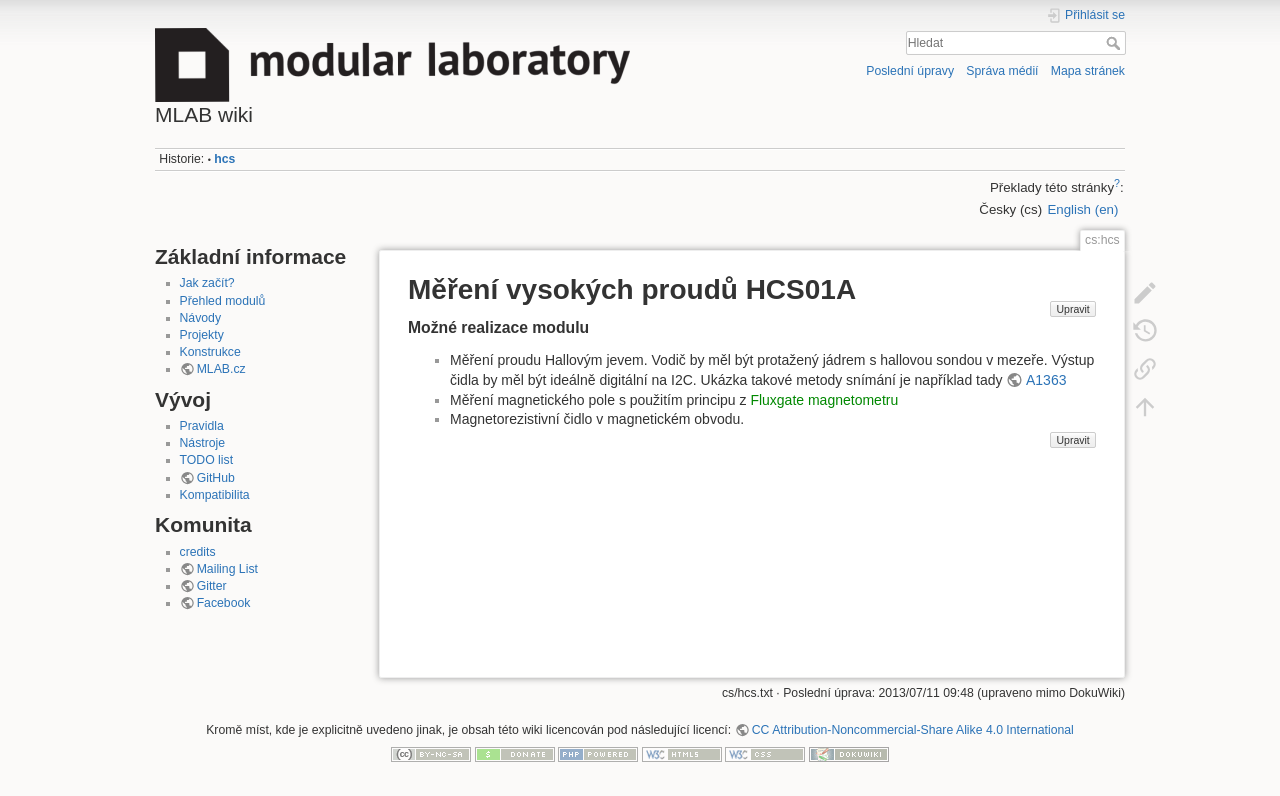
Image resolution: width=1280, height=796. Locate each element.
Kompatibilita (215, 495)
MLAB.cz (221, 369)
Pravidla (202, 426)
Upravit (1072, 309)
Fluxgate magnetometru (824, 400)
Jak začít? (207, 283)
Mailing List (227, 569)
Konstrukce (210, 352)
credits (198, 552)
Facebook (224, 603)
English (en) (1082, 209)
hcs (224, 159)
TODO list (207, 460)
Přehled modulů (223, 301)
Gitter (212, 586)
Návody (201, 318)
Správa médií (1002, 71)
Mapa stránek (1088, 71)
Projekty (202, 335)
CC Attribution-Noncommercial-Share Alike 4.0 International (913, 730)
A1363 (1046, 380)
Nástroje (203, 443)
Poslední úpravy (910, 71)
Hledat (1115, 43)
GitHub (216, 478)
